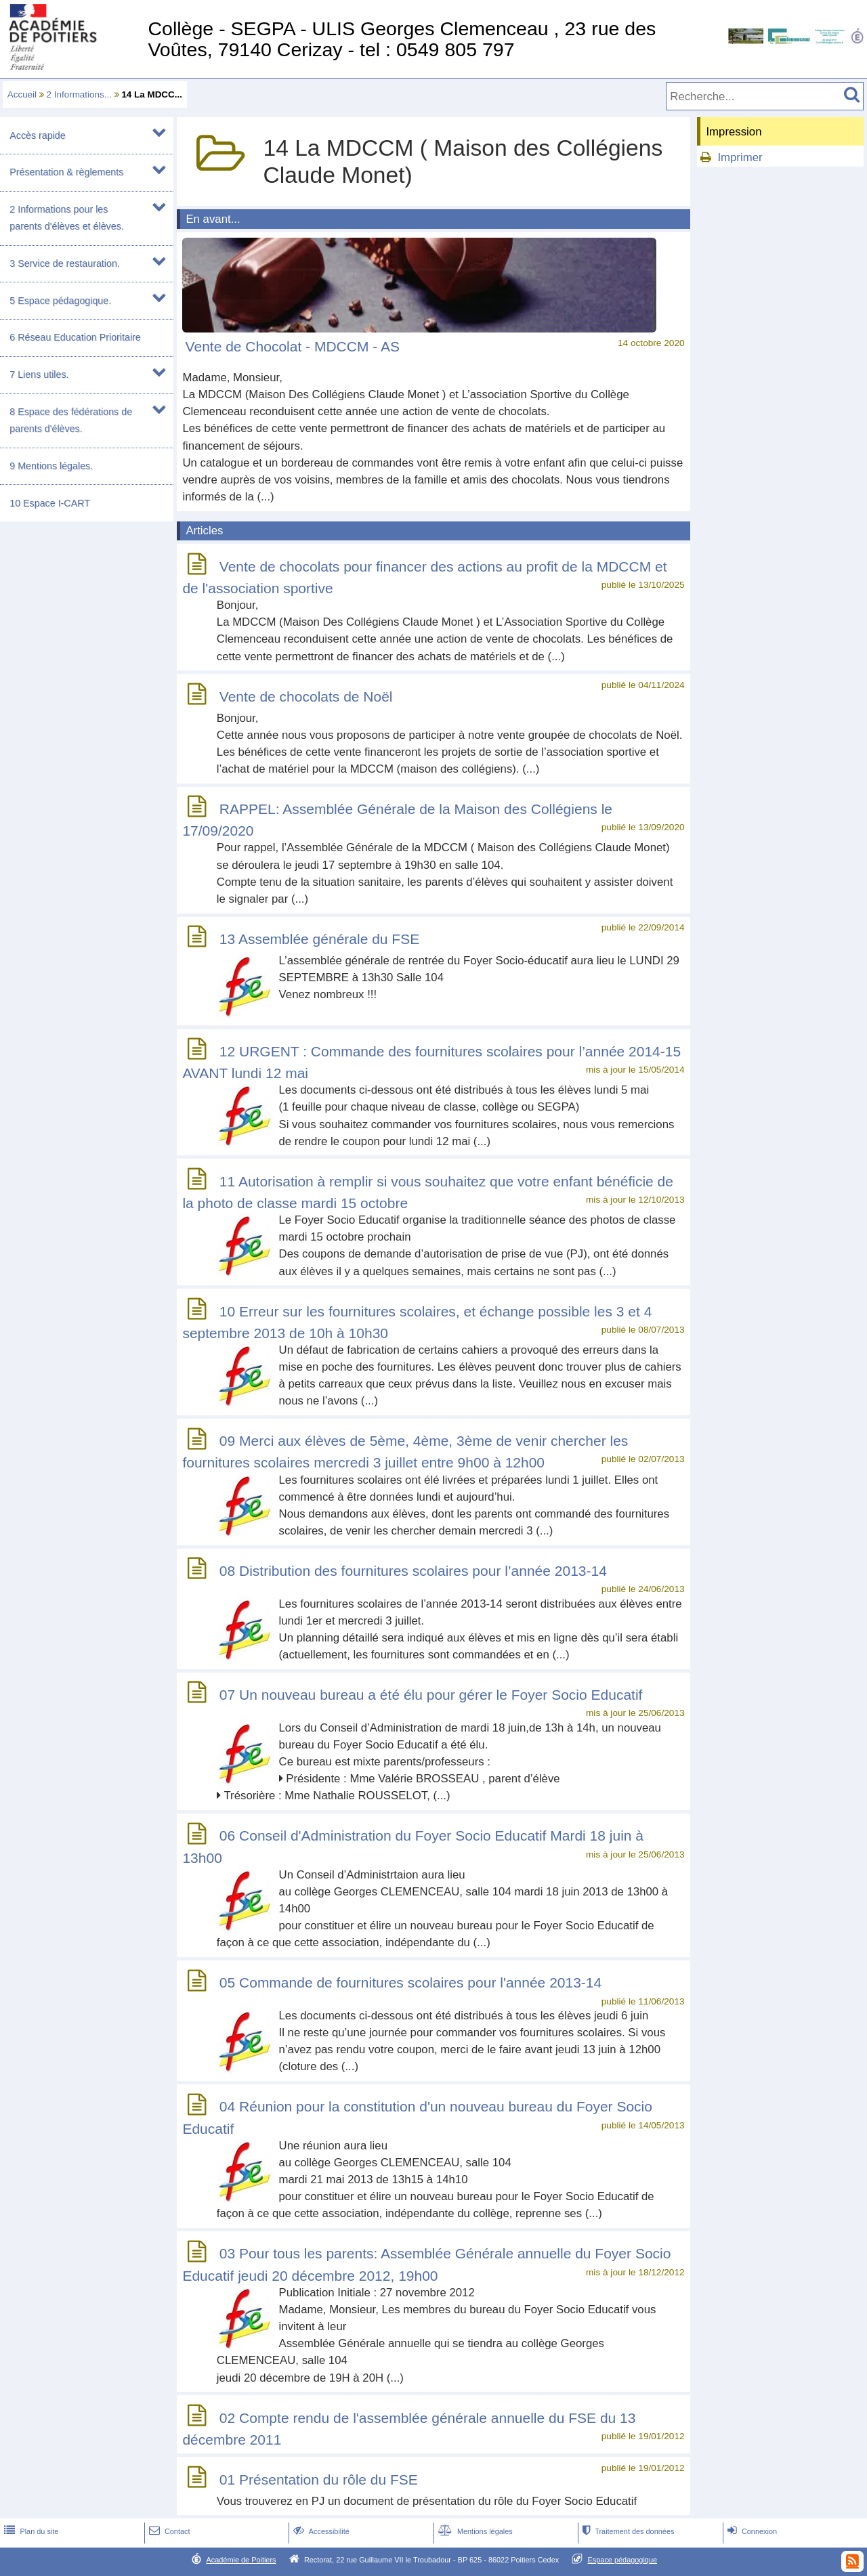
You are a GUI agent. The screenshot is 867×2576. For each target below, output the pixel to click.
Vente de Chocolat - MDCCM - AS (293, 346)
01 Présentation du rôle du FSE (318, 2479)
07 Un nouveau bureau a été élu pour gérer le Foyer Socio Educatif (431, 1694)
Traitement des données (627, 2531)
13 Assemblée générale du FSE (319, 939)
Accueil (22, 94)
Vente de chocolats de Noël (306, 696)
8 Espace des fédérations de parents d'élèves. (70, 420)
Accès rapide (37, 135)
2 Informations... (79, 94)
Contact (168, 2531)
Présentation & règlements (66, 172)
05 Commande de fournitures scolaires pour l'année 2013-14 (410, 1983)
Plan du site (29, 2531)
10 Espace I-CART (49, 503)
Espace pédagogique (623, 2560)
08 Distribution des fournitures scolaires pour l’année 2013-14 (413, 1571)
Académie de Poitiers (241, 2560)
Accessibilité (320, 2531)
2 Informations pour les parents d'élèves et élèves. (66, 218)
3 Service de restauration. (64, 263)
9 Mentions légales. (51, 465)
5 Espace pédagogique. (60, 300)
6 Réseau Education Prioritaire (75, 337)
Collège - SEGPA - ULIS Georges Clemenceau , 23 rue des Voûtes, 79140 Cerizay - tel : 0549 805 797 (402, 39)
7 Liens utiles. (38, 374)
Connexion (751, 2531)
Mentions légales (474, 2531)
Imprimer (739, 157)
